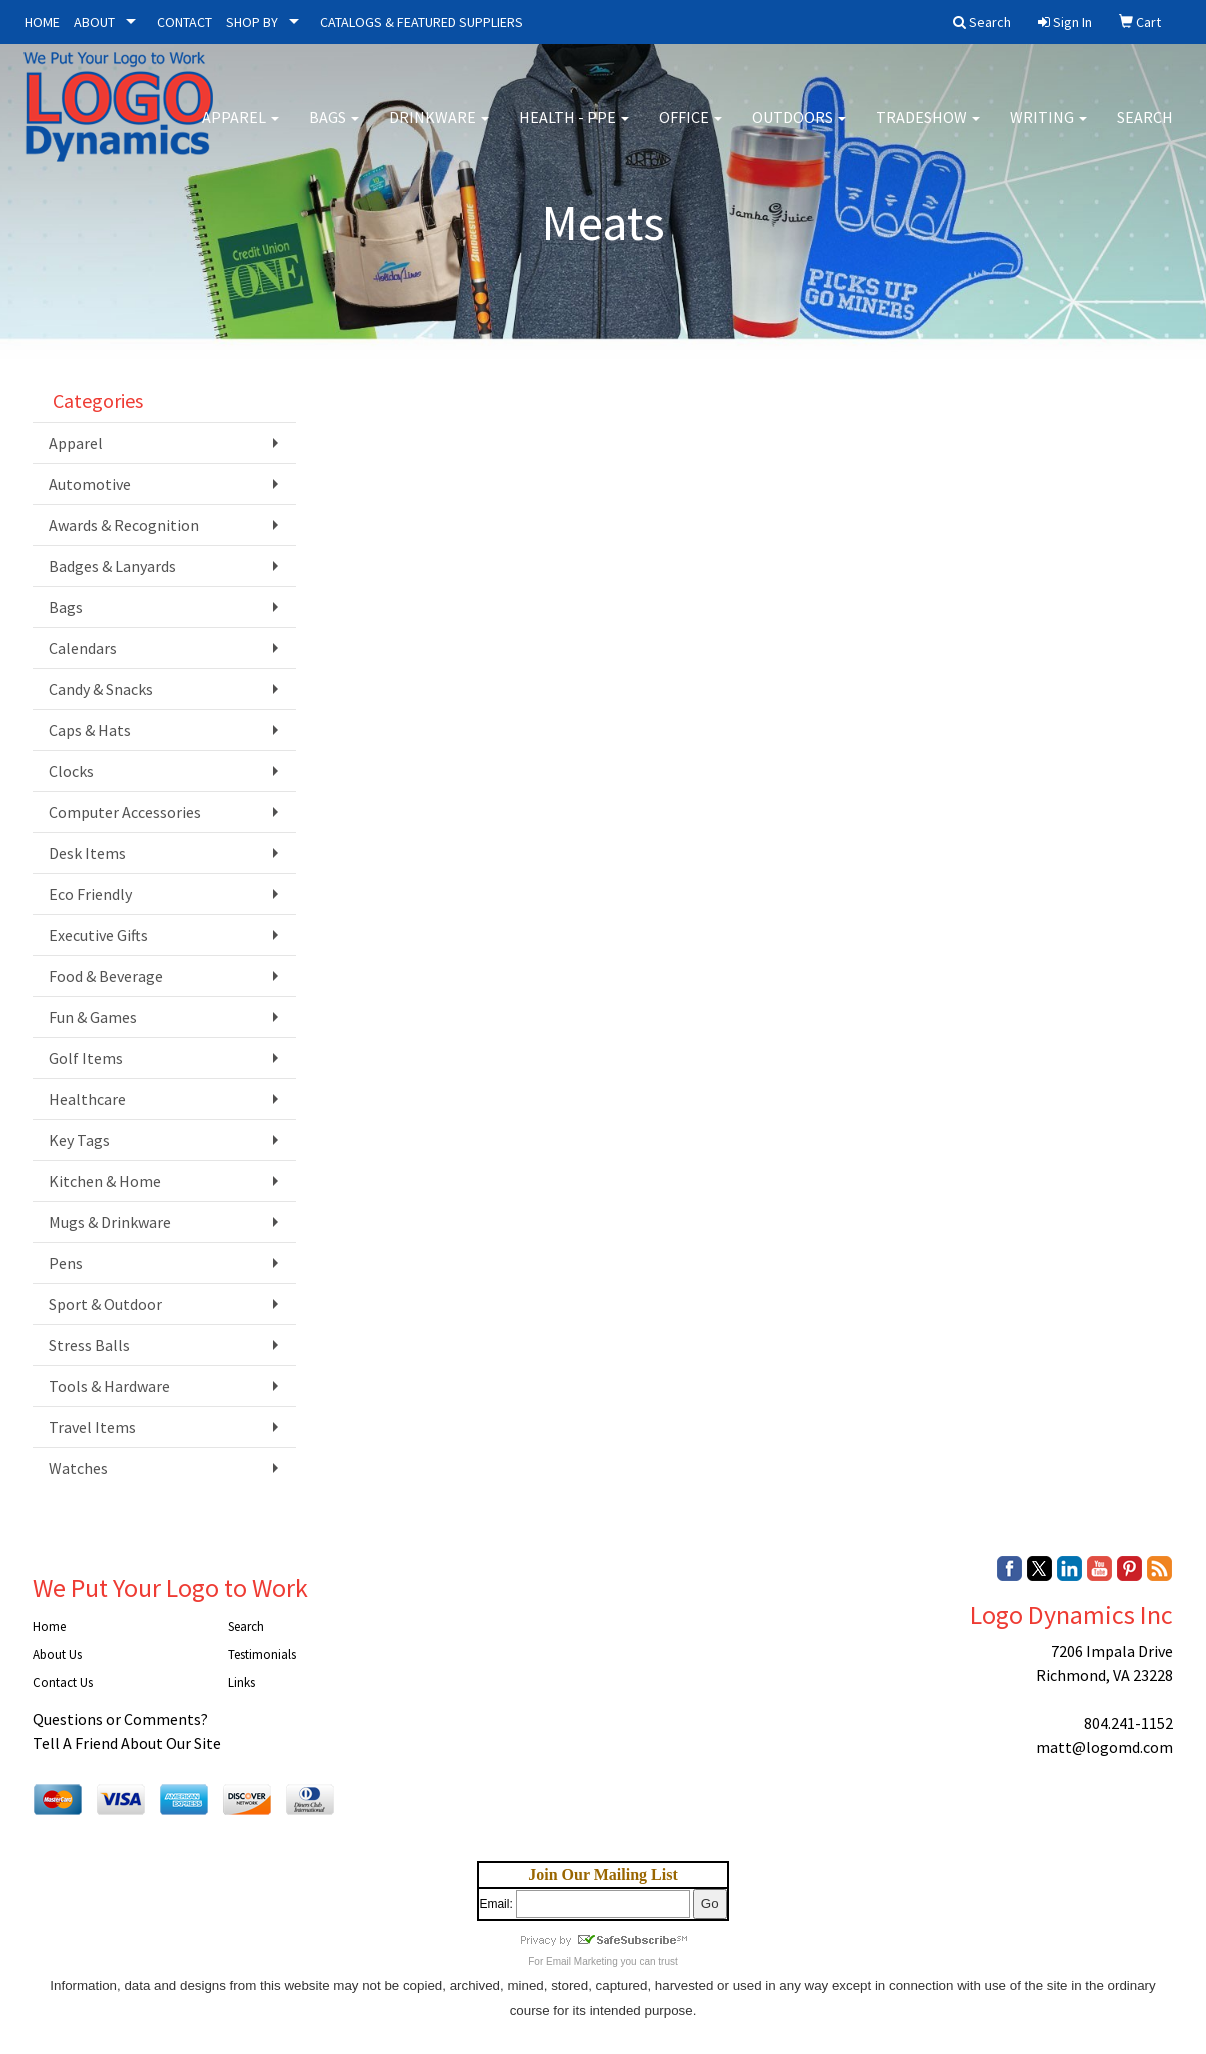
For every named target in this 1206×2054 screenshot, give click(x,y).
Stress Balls (89, 1345)
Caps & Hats (90, 730)
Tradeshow (928, 130)
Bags (334, 130)
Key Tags (79, 1140)
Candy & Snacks (101, 689)
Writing (1048, 130)
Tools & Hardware (109, 1386)
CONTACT (184, 22)
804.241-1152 (1128, 1723)
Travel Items (92, 1427)
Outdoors (799, 130)
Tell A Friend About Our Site (127, 1743)
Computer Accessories (125, 812)
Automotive (90, 484)
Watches (78, 1468)
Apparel (240, 130)
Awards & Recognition (124, 525)
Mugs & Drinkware (110, 1222)
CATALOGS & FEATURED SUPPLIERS (421, 22)
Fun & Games (93, 1017)
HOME (42, 22)
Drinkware (439, 130)
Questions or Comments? (120, 1719)
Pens (66, 1263)
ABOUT (94, 22)
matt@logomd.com (1104, 1747)
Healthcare (87, 1099)
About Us (57, 1654)
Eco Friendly (90, 894)
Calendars (83, 648)
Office (690, 130)
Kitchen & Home (105, 1181)
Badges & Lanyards (112, 566)
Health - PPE (574, 130)
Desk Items (87, 853)
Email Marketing (582, 1961)
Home (49, 1626)
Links (241, 1682)
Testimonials (262, 1654)
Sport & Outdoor (105, 1304)
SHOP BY (252, 22)
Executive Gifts (98, 935)
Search (1145, 130)
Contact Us (63, 1682)
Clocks (71, 771)
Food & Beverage (106, 976)
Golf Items (86, 1058)
